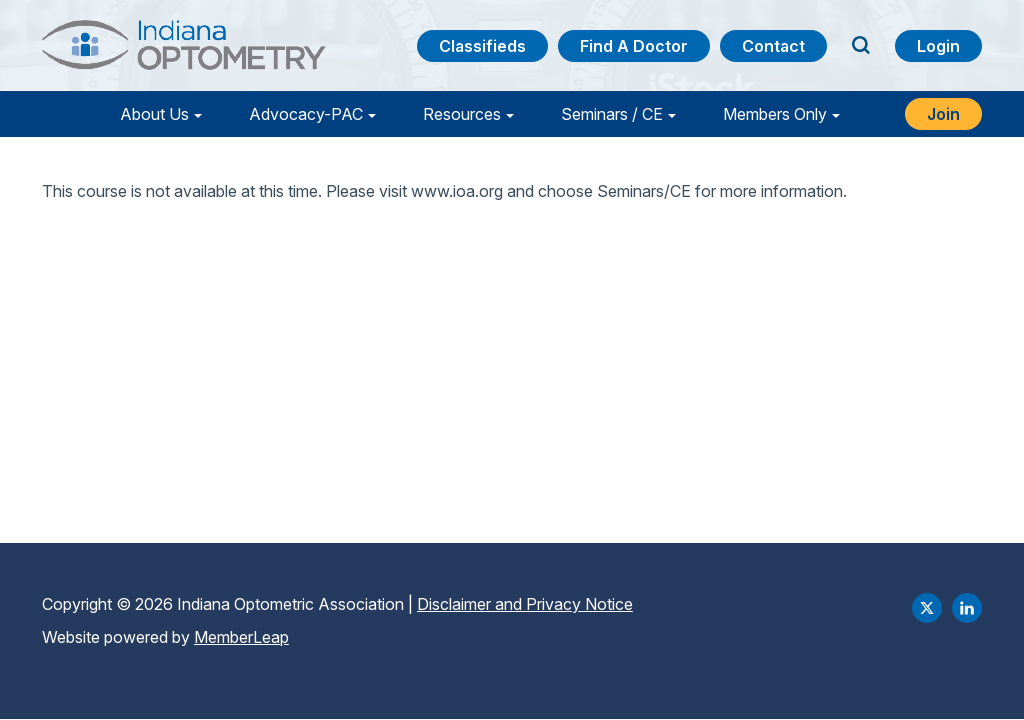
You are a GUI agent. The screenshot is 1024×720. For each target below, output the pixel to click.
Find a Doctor (634, 46)
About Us (154, 114)
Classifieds (482, 46)
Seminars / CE (612, 114)
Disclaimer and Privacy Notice (525, 604)
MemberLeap (241, 637)
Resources (462, 114)
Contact (773, 46)
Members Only (775, 114)
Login (938, 46)
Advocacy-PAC (306, 114)
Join (943, 114)
